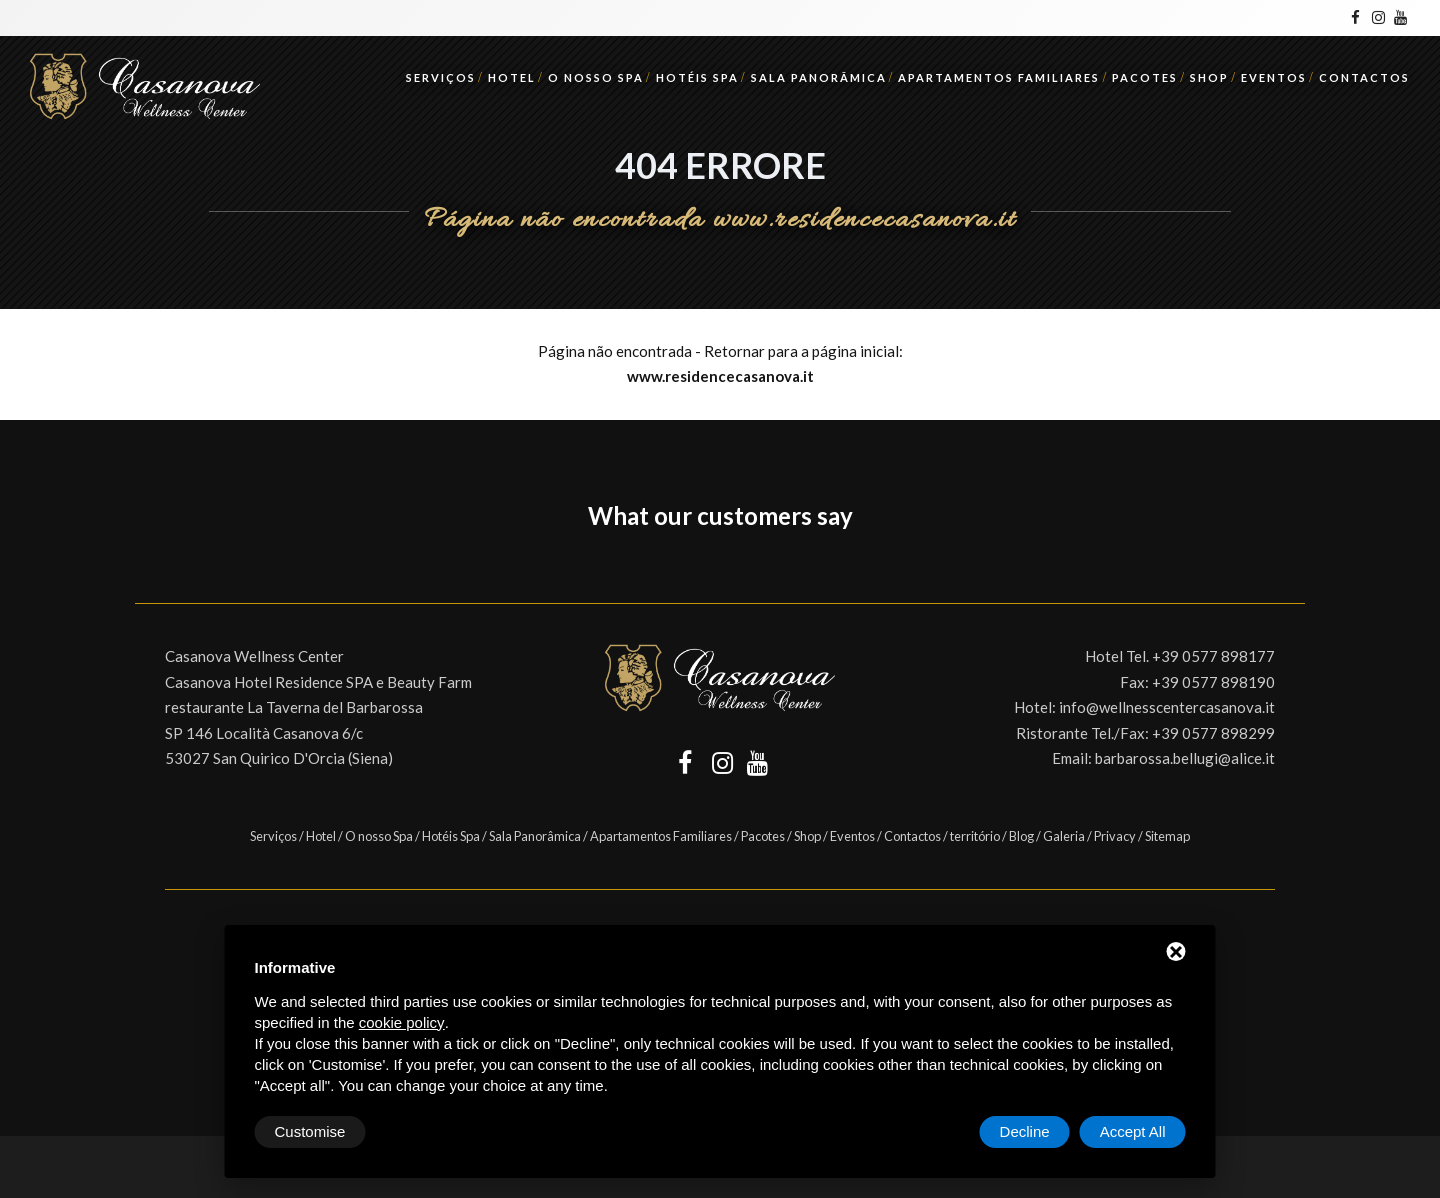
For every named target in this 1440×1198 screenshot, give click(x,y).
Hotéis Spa (697, 77)
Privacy (1115, 836)
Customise (310, 1131)
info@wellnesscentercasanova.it (1167, 707)
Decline (1025, 1131)
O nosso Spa (596, 77)
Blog (1021, 836)
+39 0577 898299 (1213, 733)
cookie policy (402, 1022)
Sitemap (1167, 836)
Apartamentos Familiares (999, 77)
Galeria (1064, 836)
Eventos (1274, 77)
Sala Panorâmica (819, 77)
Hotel (512, 77)
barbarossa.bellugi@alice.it (1185, 758)
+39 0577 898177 (1213, 656)
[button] (135, 563)
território (975, 836)
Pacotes (1145, 77)
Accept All (1133, 1131)
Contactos (1364, 77)
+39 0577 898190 (1213, 682)
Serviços (441, 77)
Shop (1209, 77)
